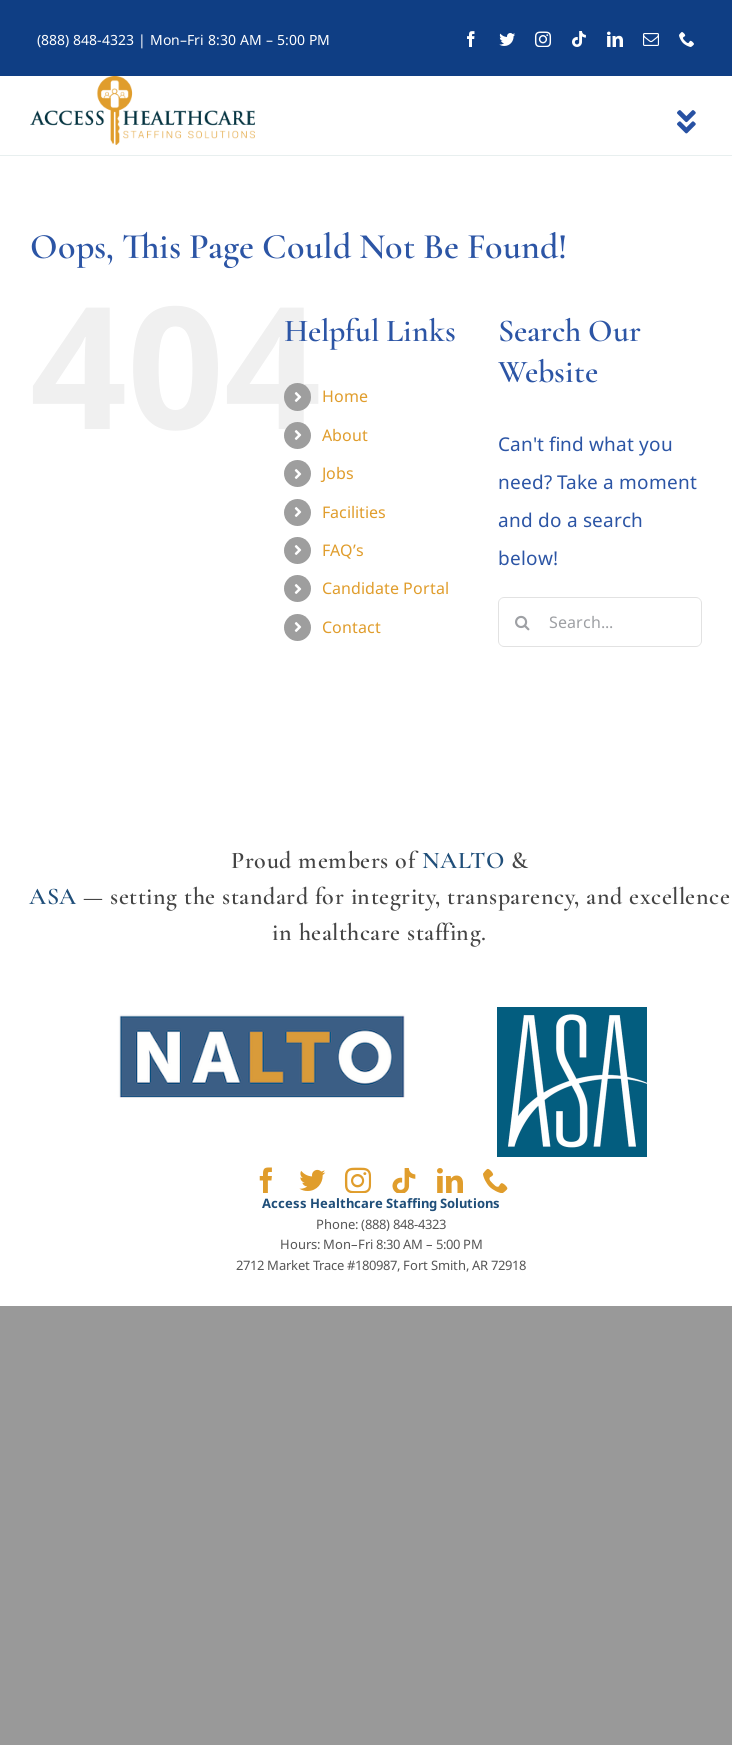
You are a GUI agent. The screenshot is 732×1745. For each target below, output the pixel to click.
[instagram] (543, 39)
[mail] (651, 39)
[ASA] (572, 1016)
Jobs (338, 473)
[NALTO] (262, 1016)
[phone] (687, 39)
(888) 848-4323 (85, 39)
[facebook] (471, 39)
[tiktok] (579, 39)
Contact (351, 627)
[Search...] (600, 622)
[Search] (523, 622)
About (345, 435)
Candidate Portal (385, 588)
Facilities (354, 512)
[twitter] (507, 39)
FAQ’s (343, 550)
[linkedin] (615, 39)
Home (345, 396)
